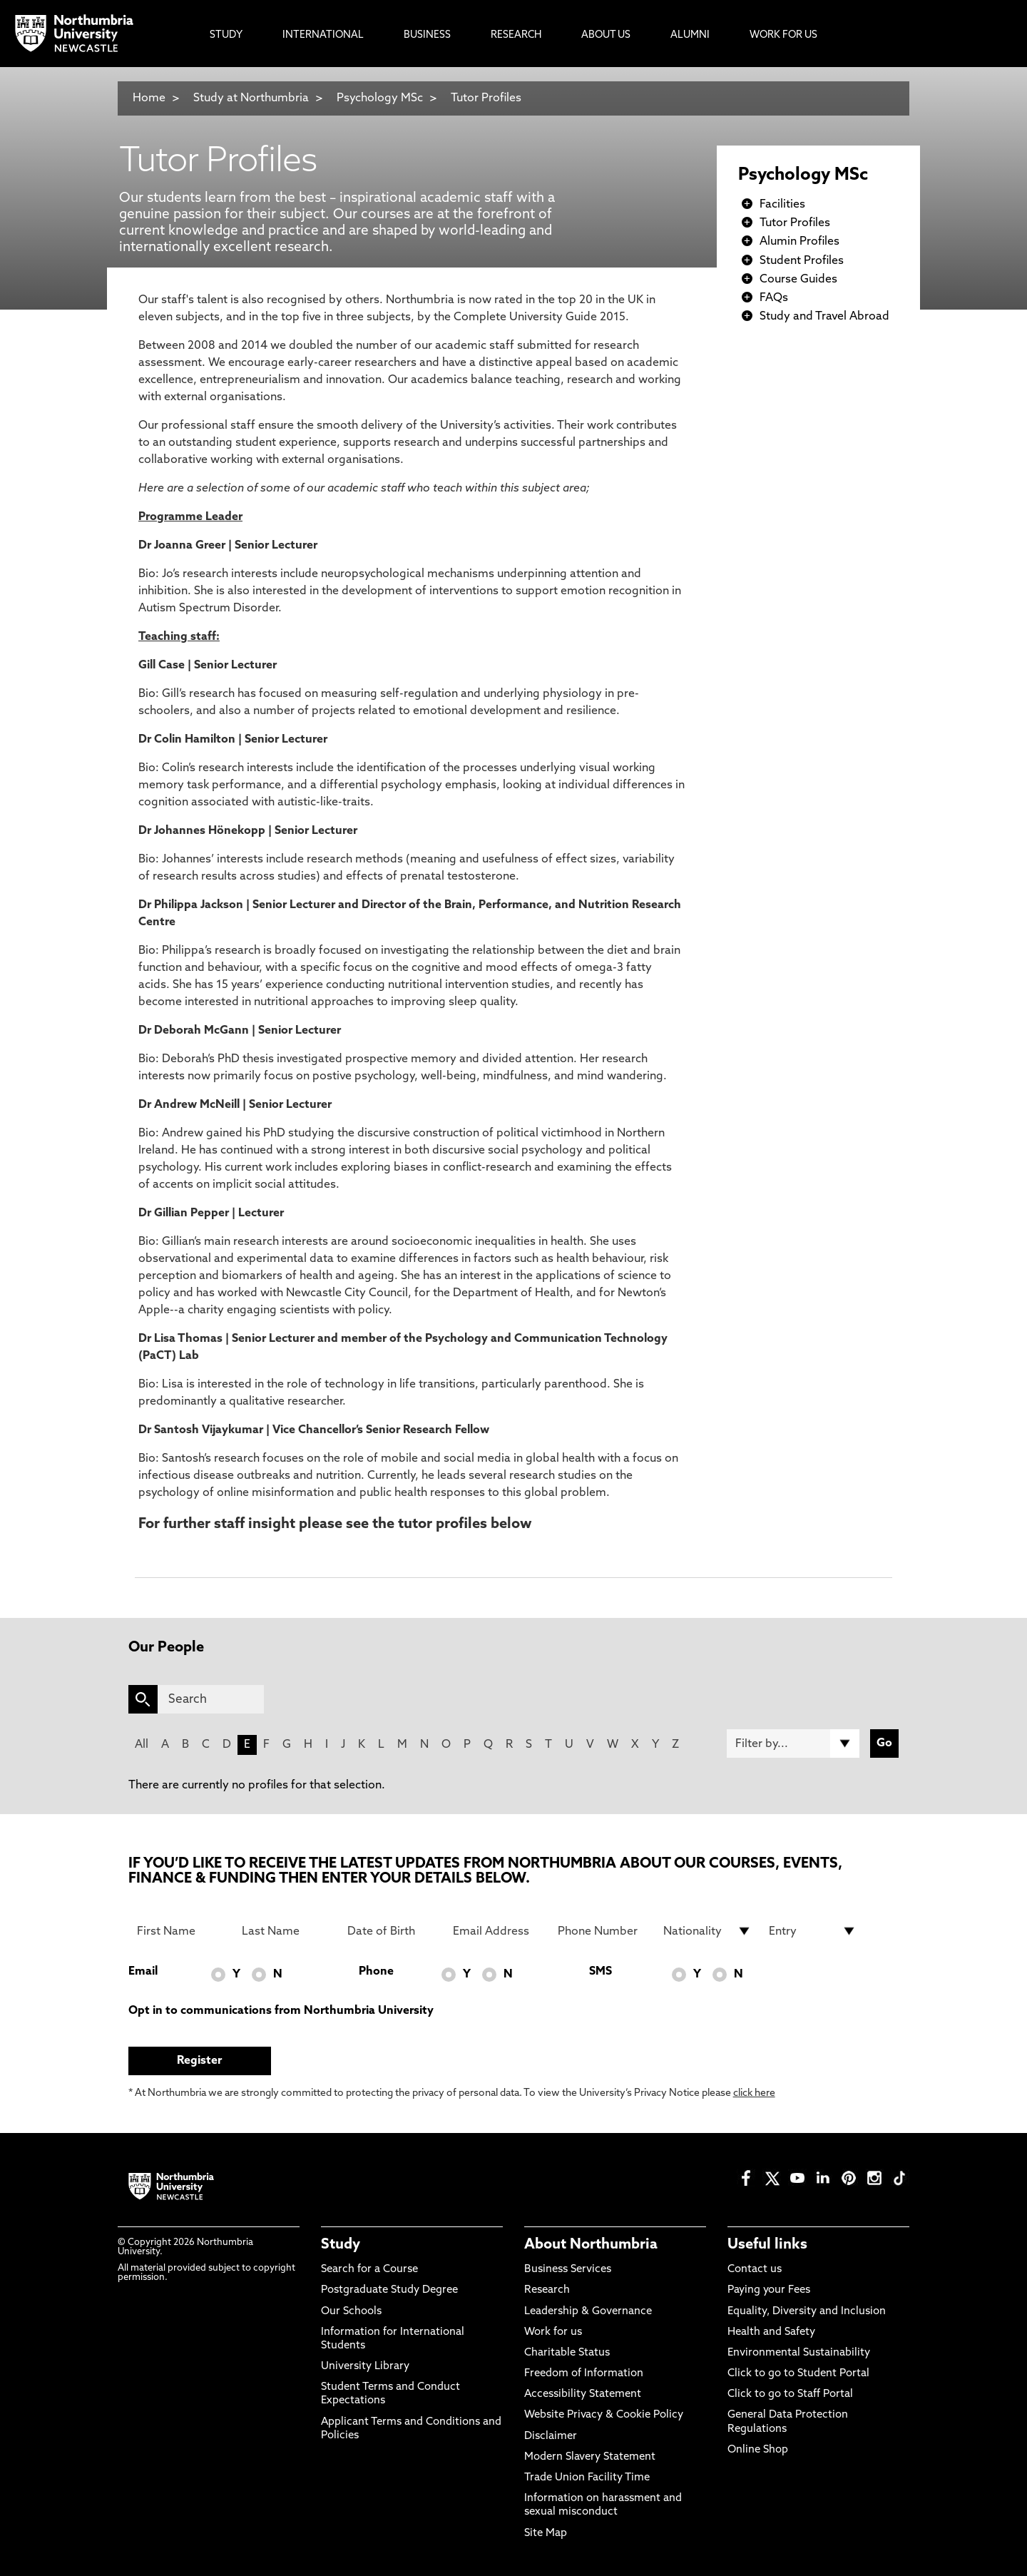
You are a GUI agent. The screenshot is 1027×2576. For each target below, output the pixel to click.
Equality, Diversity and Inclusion (806, 2311)
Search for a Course (369, 2269)
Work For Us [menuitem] (783, 35)
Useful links (767, 2245)
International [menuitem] (323, 35)
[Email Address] (497, 1931)
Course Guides (798, 279)
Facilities (782, 204)
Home (149, 98)
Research (547, 2290)
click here (754, 2093)
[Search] (211, 1699)
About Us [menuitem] (605, 35)
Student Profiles (802, 261)
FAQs (774, 298)
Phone (376, 1971)
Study (340, 2245)
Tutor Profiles (486, 98)
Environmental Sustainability (798, 2353)
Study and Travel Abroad (824, 316)
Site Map (545, 2533)
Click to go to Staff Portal (790, 2394)
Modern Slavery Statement (589, 2457)
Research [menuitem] (516, 35)
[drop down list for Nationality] (707, 1931)
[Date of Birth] (391, 1931)
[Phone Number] (602, 1931)
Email (143, 1971)
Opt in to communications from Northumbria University (281, 2011)
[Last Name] (286, 1931)
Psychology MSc (380, 98)
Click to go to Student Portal (798, 2373)
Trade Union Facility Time (587, 2478)
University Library (365, 2366)
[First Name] (181, 1931)
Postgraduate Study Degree (389, 2290)
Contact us (754, 2269)
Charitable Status (567, 2353)
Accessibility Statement (582, 2394)
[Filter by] (793, 1743)
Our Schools (351, 2311)
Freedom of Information (583, 2373)
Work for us (553, 2332)
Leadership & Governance (588, 2311)
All (141, 1745)
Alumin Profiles (799, 242)
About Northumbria (591, 2245)
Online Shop (757, 2450)
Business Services (567, 2269)
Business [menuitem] (427, 35)
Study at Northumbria (251, 98)
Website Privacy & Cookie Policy (603, 2415)
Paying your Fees (768, 2290)
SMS (600, 1971)
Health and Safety (771, 2332)
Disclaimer (550, 2436)
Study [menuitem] (226, 35)
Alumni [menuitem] (690, 35)
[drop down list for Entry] (813, 1931)
